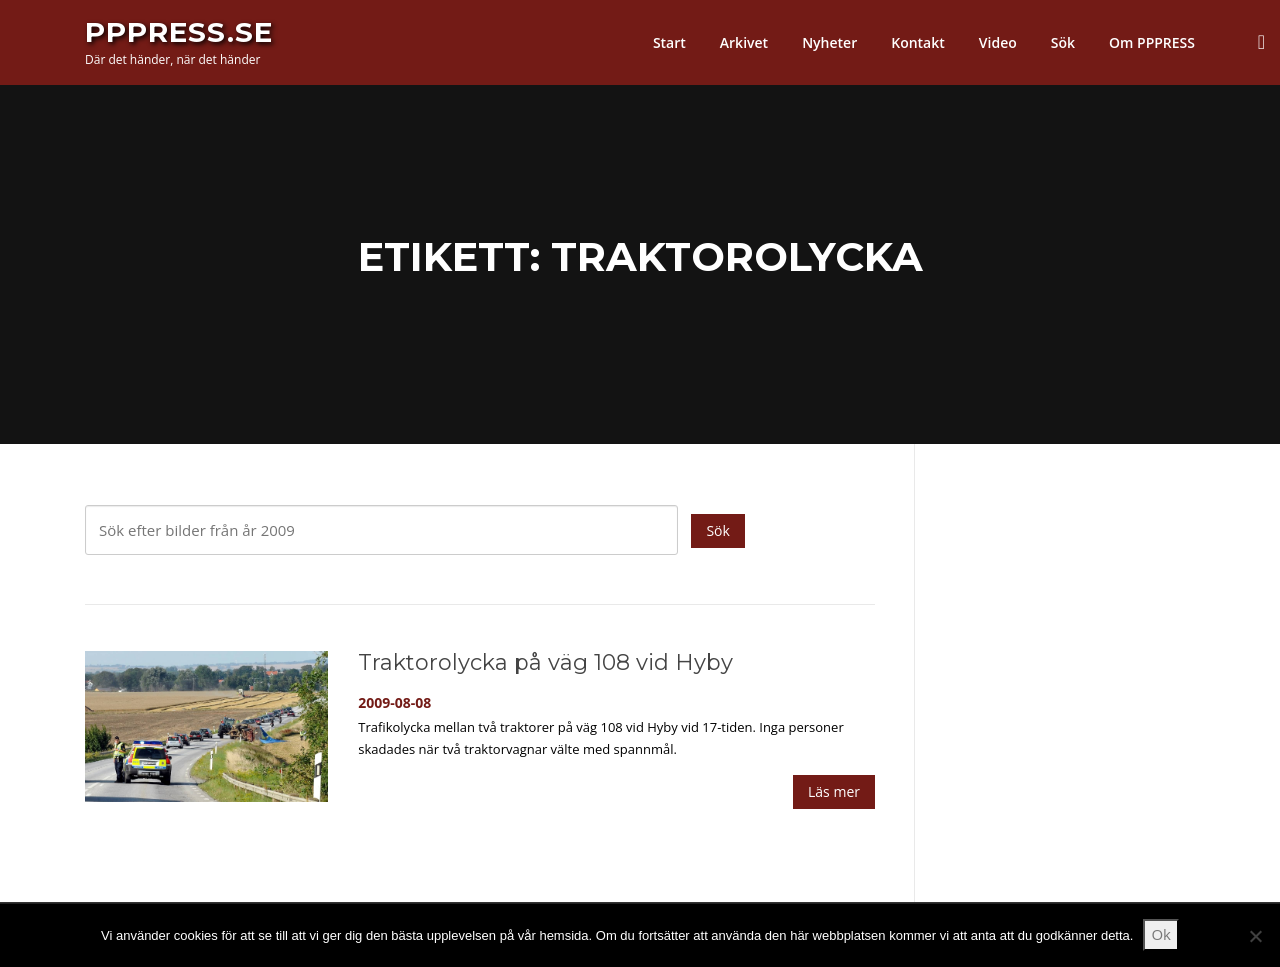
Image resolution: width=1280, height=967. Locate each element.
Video (998, 42)
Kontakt (918, 42)
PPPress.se (179, 32)
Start (669, 42)
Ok (1161, 934)
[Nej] (1255, 936)
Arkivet (744, 42)
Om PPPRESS (1152, 42)
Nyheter (829, 42)
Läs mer (834, 791)
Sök (1063, 42)
